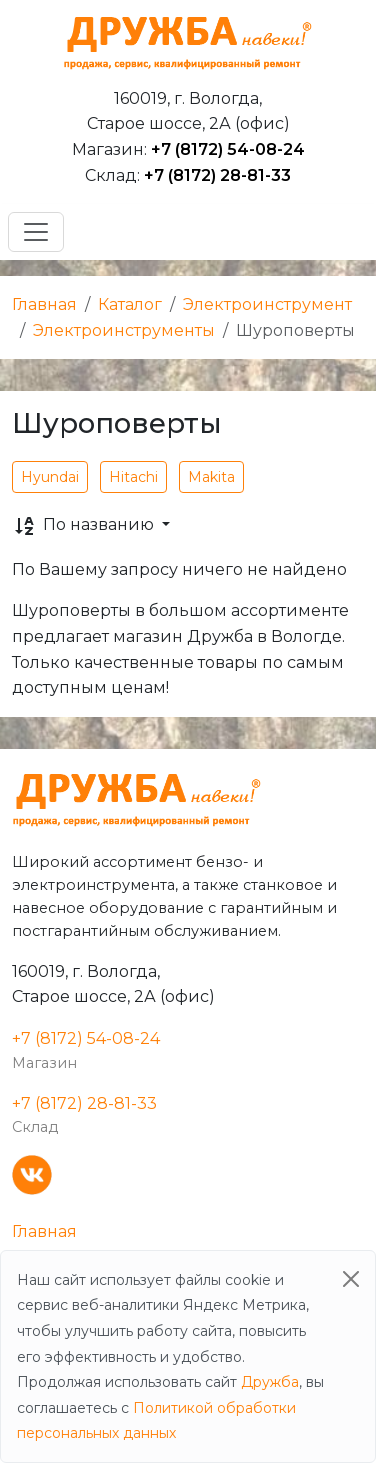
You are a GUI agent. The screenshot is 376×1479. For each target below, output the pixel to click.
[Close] (351, 1279)
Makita (211, 477)
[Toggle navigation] (36, 232)
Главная (44, 304)
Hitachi (133, 477)
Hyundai (50, 477)
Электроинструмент (267, 304)
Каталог (130, 304)
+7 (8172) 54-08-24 (228, 149)
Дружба (270, 1382)
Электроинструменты (124, 330)
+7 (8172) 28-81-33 (217, 175)
